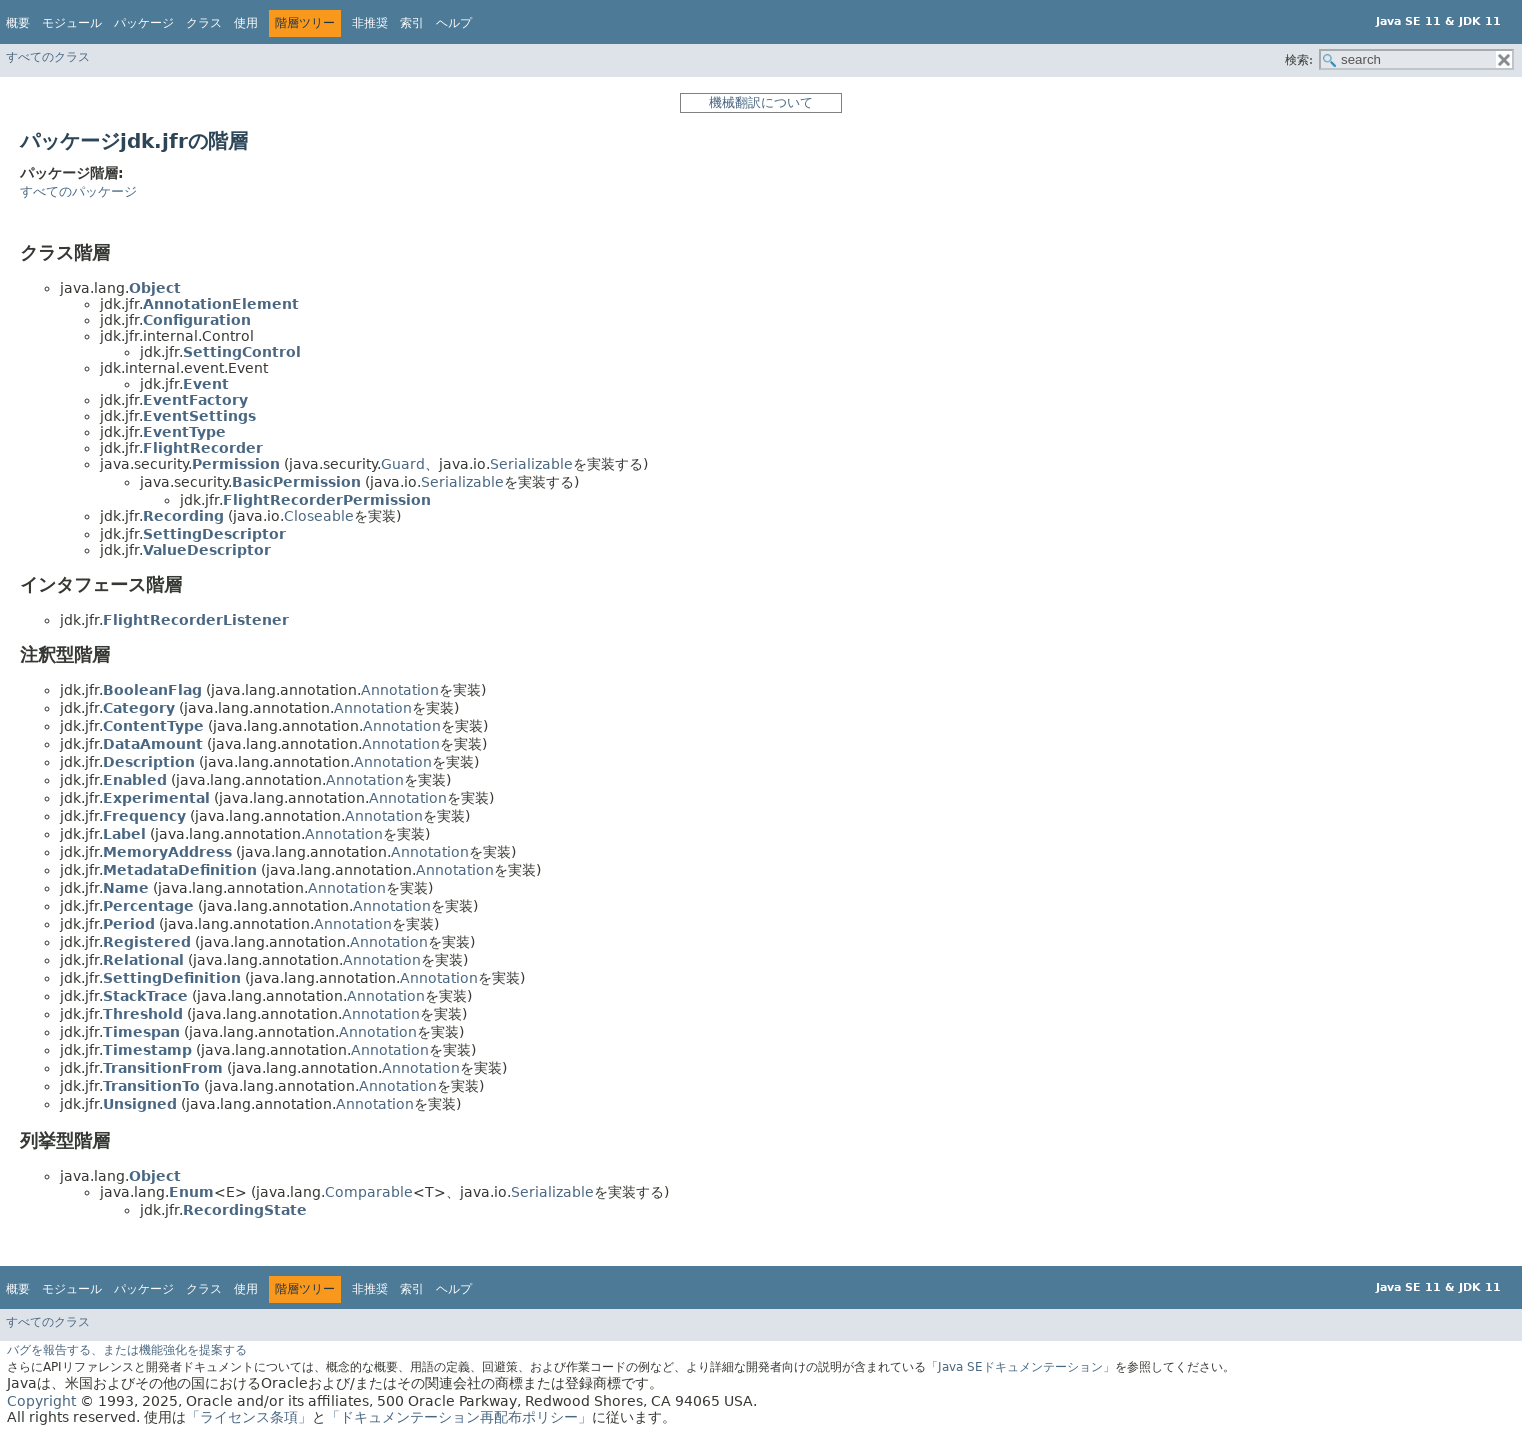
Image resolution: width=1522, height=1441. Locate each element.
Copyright (41, 1401)
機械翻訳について (761, 102)
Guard (403, 464)
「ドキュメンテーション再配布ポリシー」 (459, 1417)
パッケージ (144, 23)
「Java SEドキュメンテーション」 (1020, 1367)
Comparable (369, 1192)
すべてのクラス (48, 57)
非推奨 (370, 23)
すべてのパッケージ (78, 191)
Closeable (319, 516)
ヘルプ (454, 23)
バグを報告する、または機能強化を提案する (127, 1350)
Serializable (531, 464)
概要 (18, 23)
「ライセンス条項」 (249, 1417)
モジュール (72, 23)
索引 (412, 23)
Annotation (400, 690)
